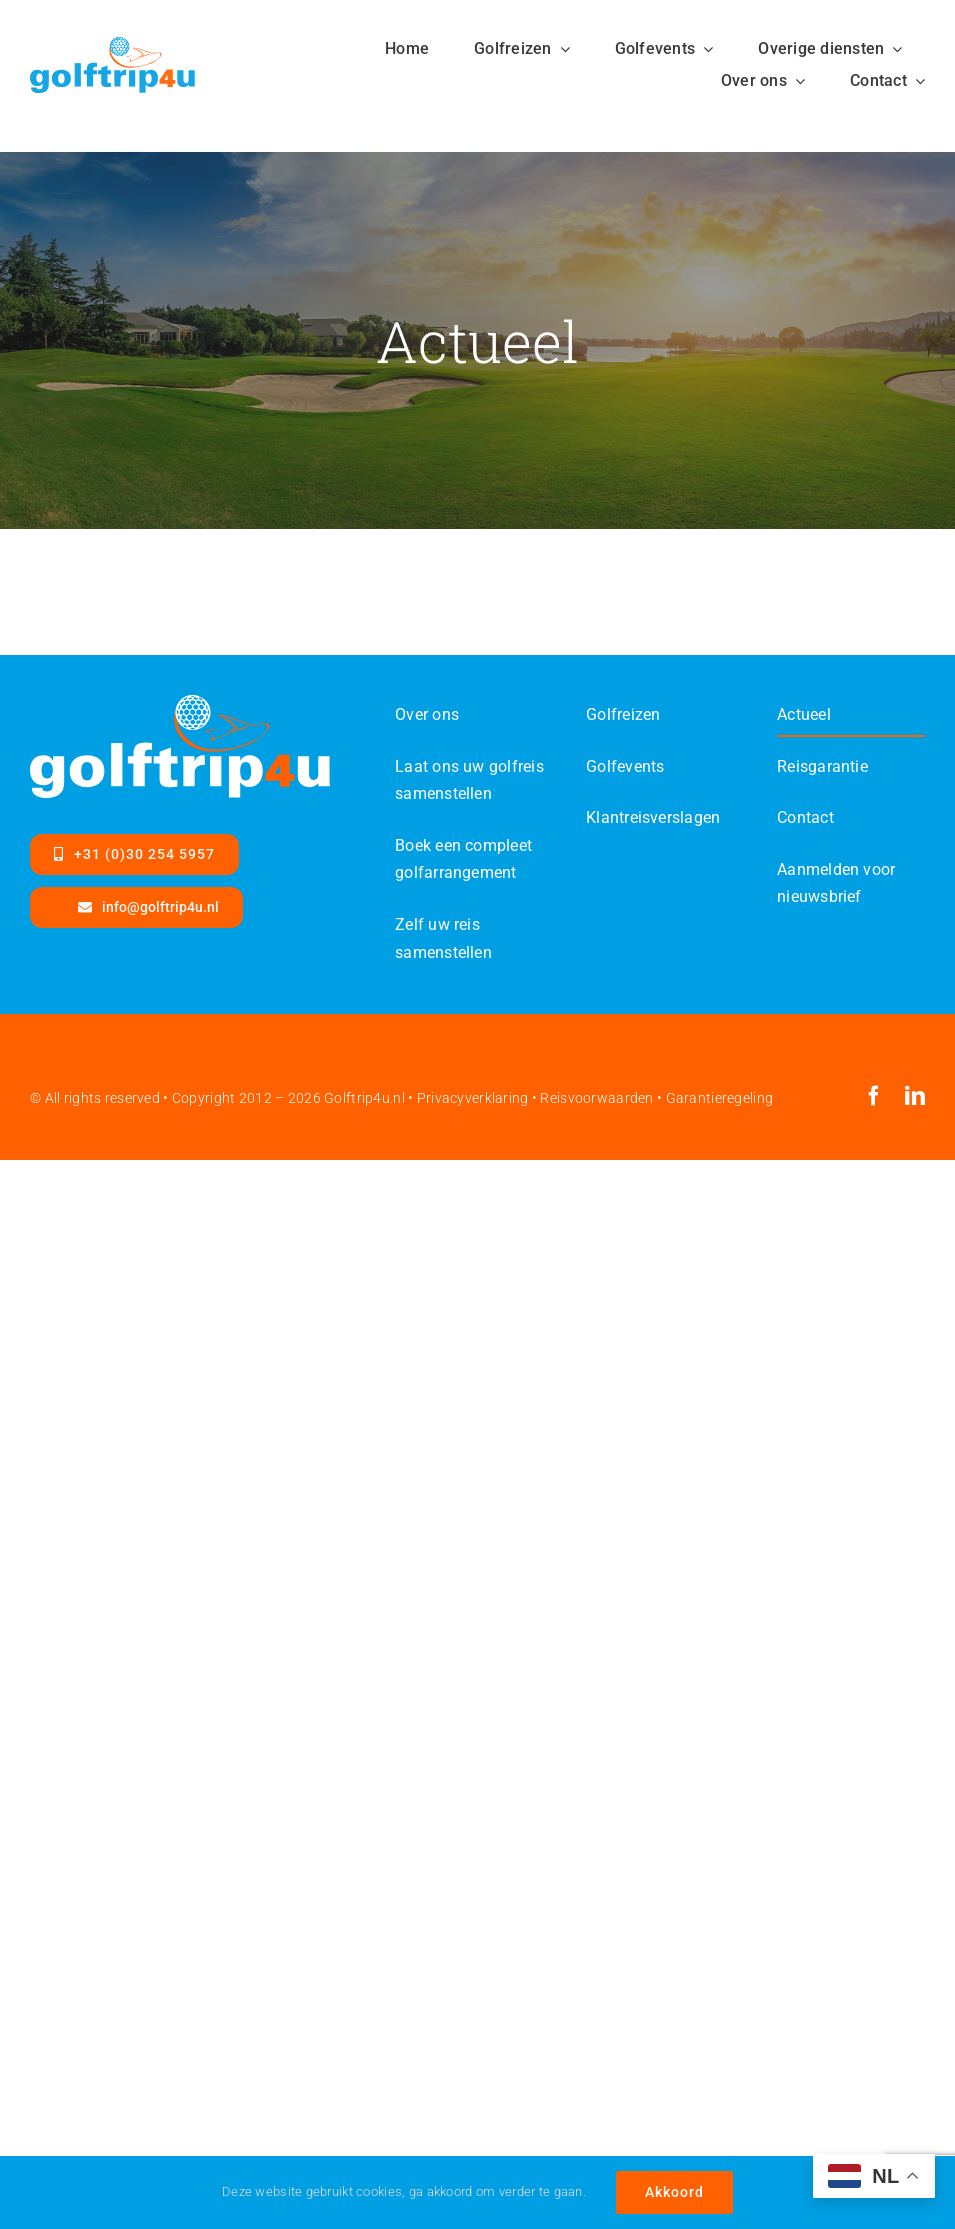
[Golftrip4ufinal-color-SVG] (112, 46)
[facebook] (874, 1096)
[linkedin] (915, 1096)
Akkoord (674, 2192)
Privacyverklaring (473, 1098)
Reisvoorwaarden (596, 1098)
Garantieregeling (720, 1098)
